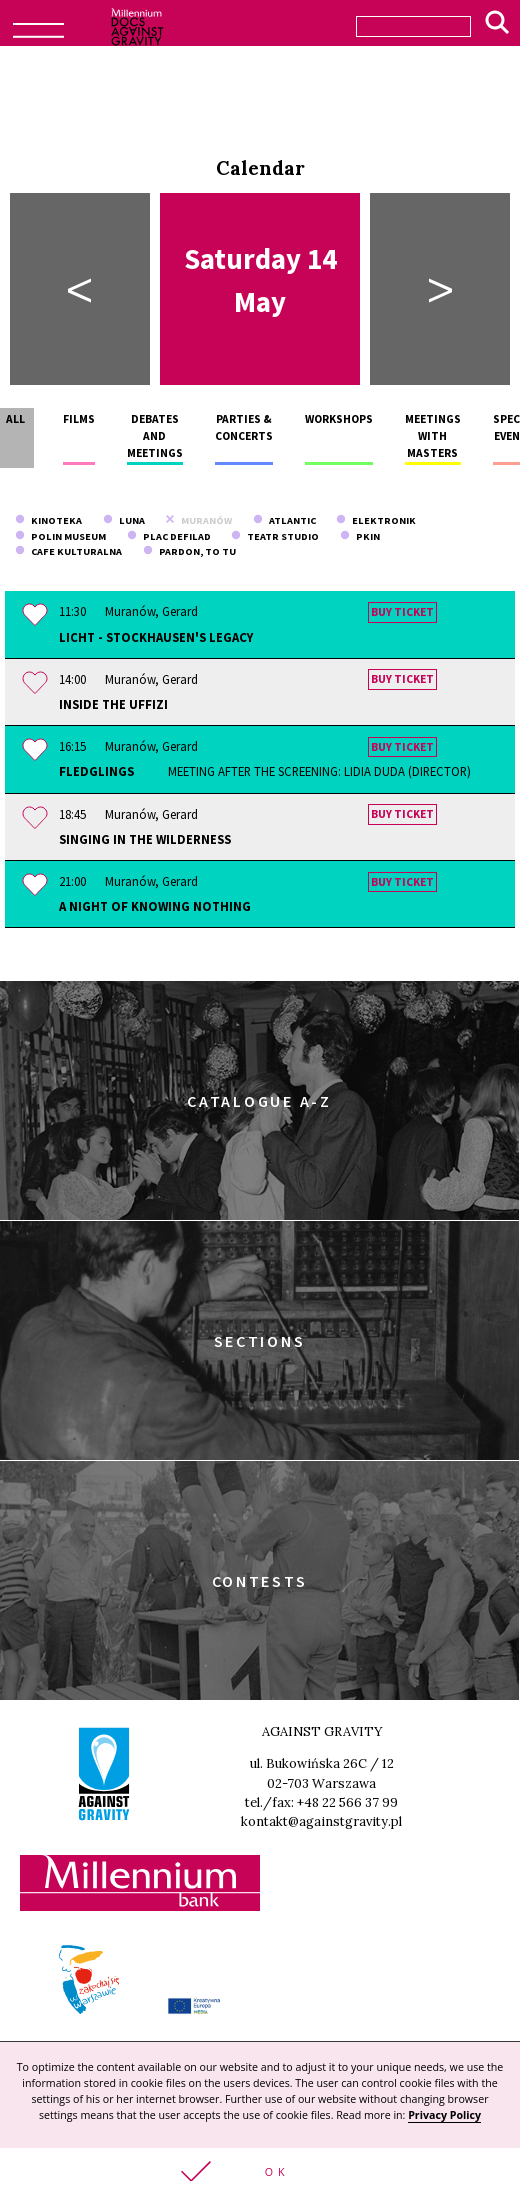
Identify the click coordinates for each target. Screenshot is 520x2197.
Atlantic (284, 520)
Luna (124, 520)
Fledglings (265, 771)
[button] (260, 2172)
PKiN (360, 536)
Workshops (339, 419)
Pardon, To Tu (189, 551)
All (15, 419)
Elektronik (376, 520)
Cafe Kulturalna (68, 551)
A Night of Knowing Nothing (155, 906)
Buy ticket (402, 612)
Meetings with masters (433, 436)
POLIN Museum (60, 536)
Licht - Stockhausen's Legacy (156, 637)
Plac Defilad (169, 536)
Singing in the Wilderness (145, 839)
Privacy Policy (444, 2115)
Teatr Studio (275, 536)
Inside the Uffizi (113, 704)
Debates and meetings (155, 436)
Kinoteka (48, 520)
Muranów (198, 520)
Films (79, 419)
